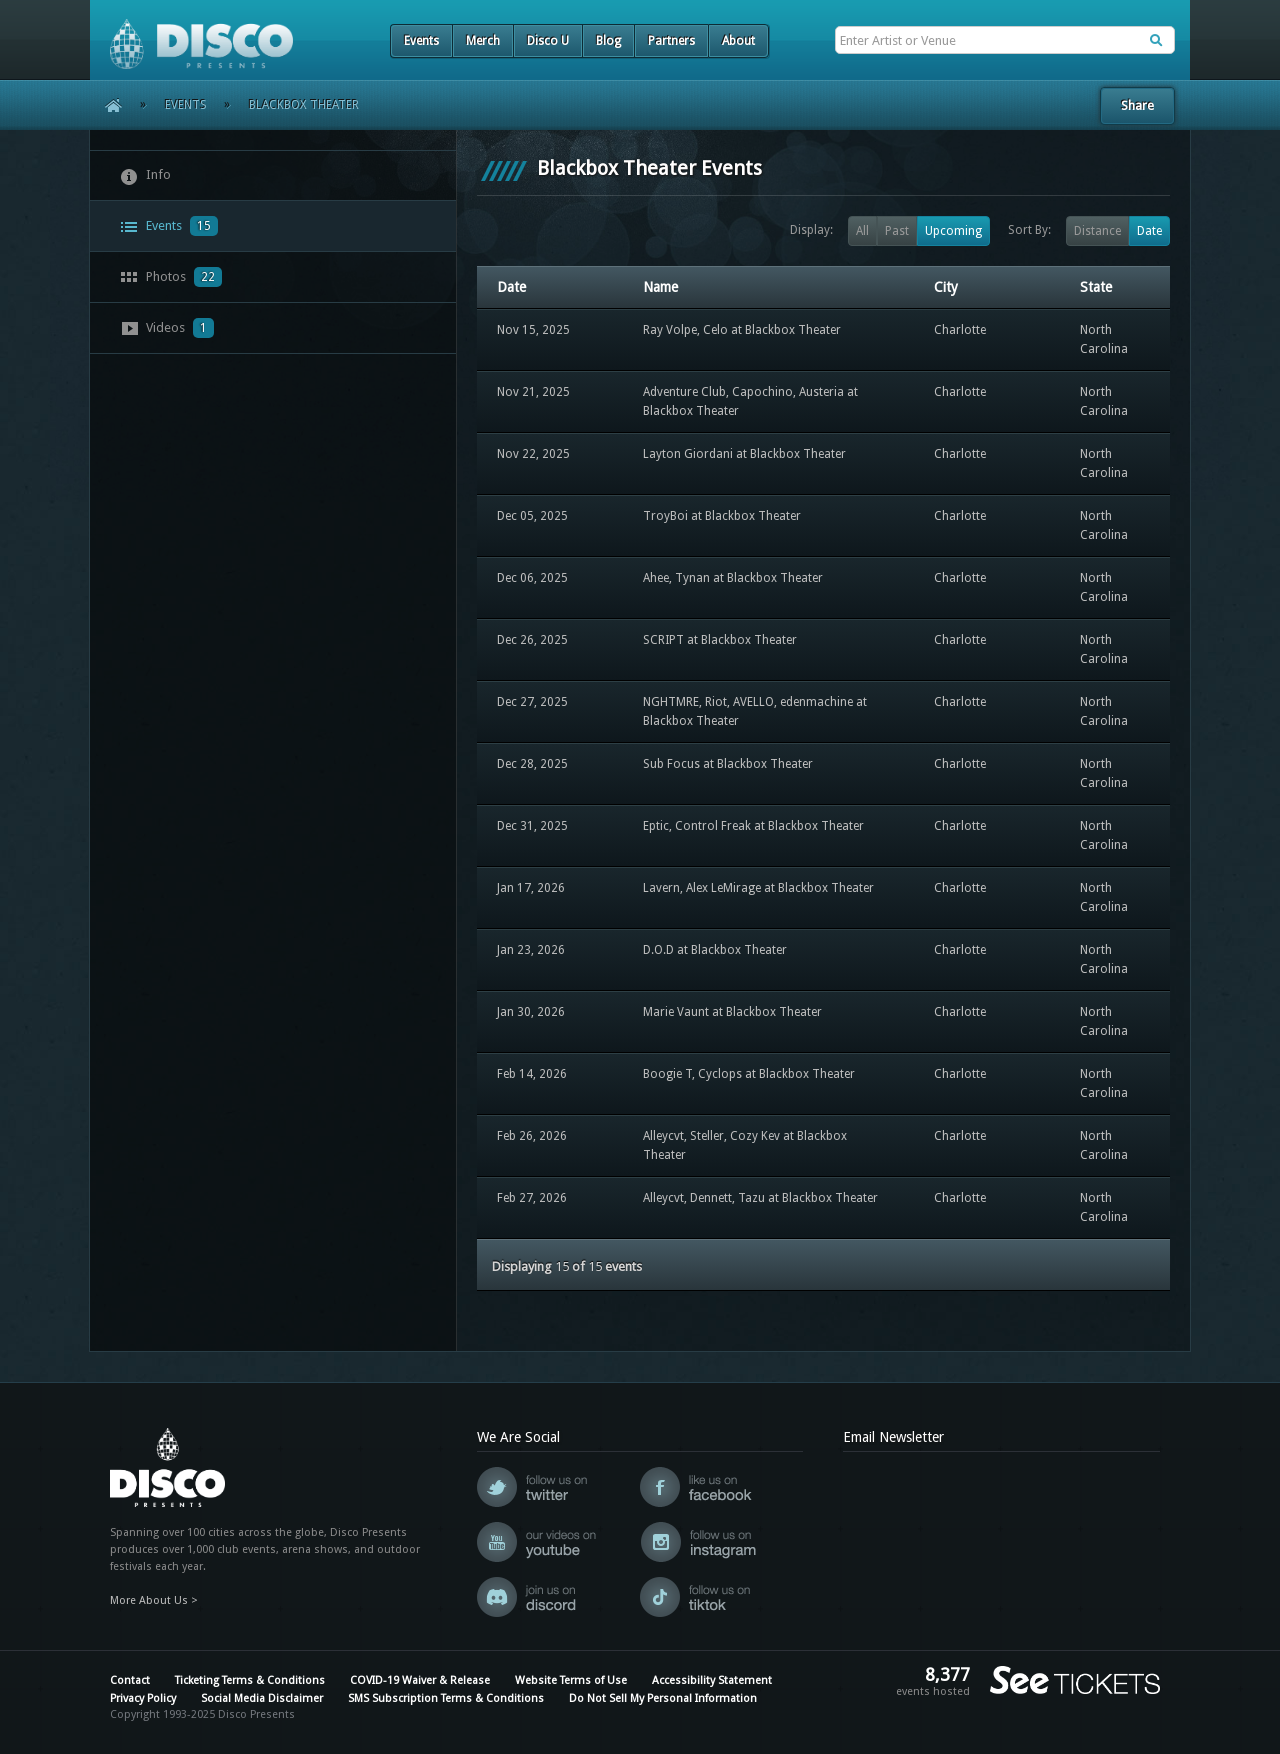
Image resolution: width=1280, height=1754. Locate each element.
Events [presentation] (169, 226)
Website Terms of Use (571, 1680)
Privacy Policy (143, 1698)
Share (1137, 105)
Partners (671, 41)
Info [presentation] (145, 176)
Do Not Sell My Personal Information (663, 1698)
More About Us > (154, 1600)
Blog (608, 41)
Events (421, 41)
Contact (130, 1680)
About (738, 41)
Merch (483, 41)
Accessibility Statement (712, 1680)
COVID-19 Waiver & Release (420, 1680)
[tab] (273, 175)
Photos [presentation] (171, 277)
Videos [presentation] (167, 328)
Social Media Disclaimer (262, 1698)
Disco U (548, 41)
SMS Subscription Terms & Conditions (446, 1698)
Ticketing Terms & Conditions (250, 1680)
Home (106, 105)
